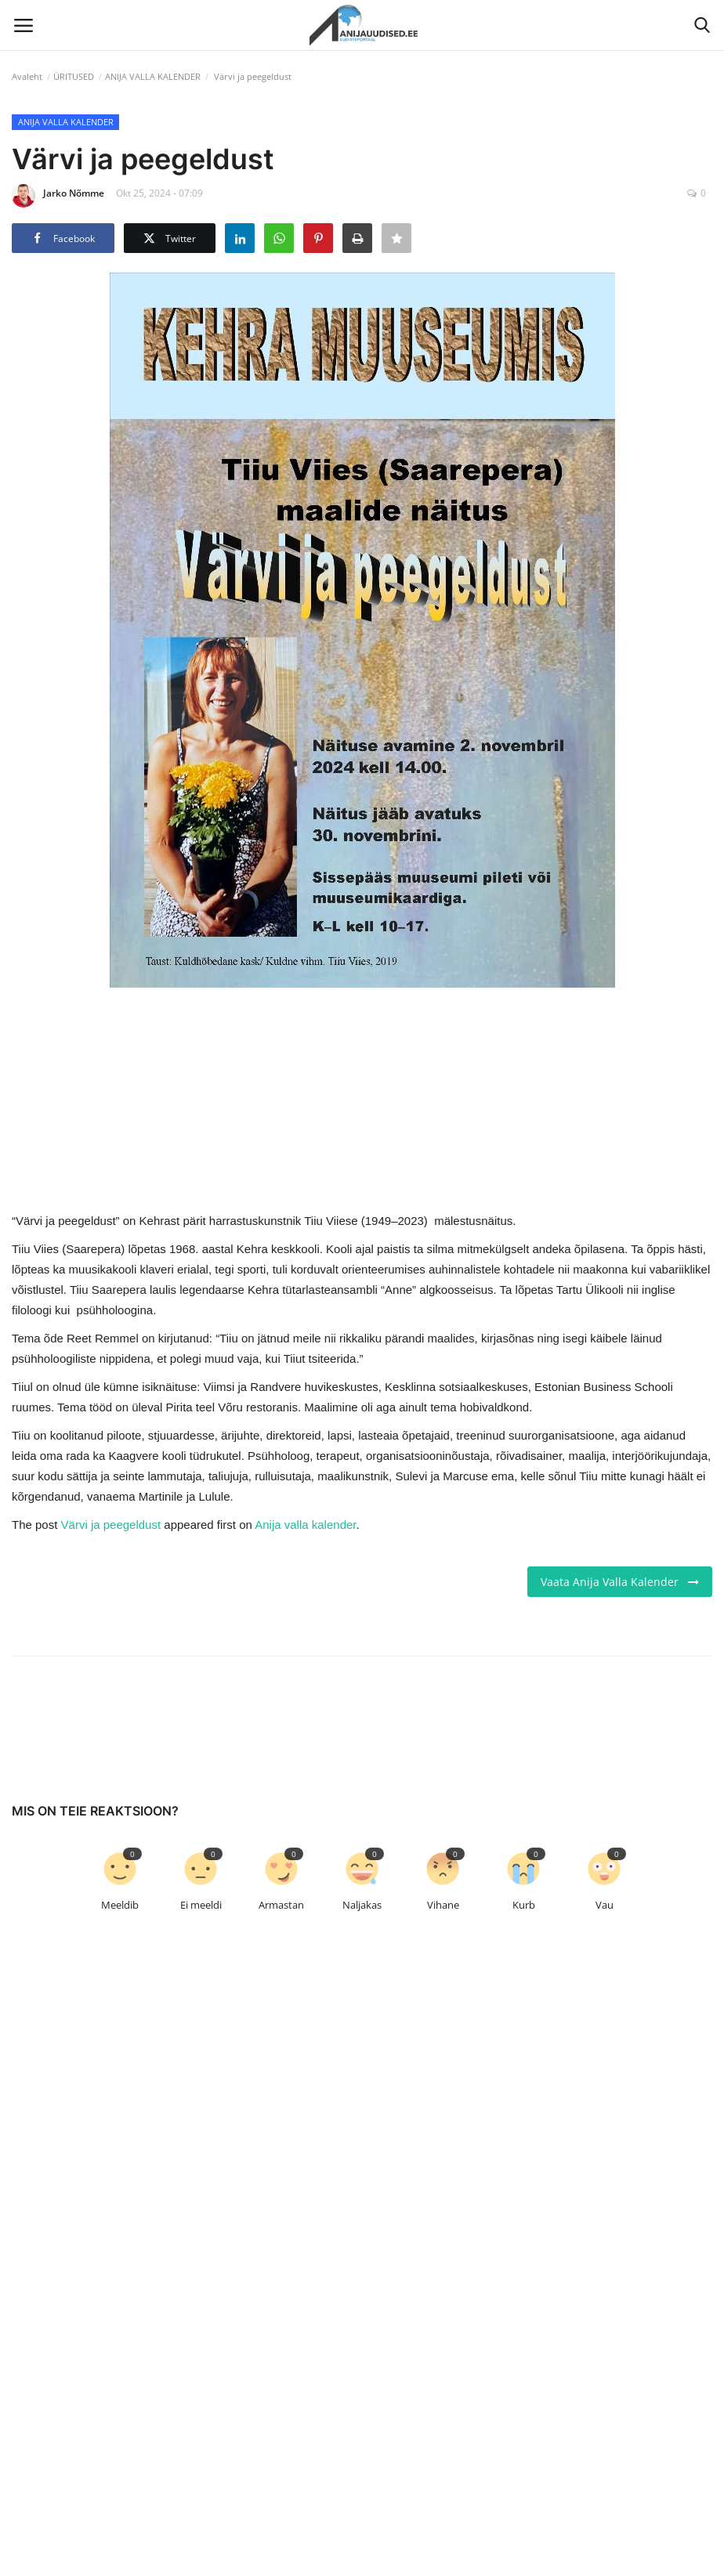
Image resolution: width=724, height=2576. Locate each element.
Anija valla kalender (305, 1524)
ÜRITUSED (73, 76)
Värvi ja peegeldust (111, 1524)
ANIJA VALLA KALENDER (153, 76)
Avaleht (27, 76)
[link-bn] (362, 1097)
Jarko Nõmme (58, 196)
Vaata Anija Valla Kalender (620, 1581)
